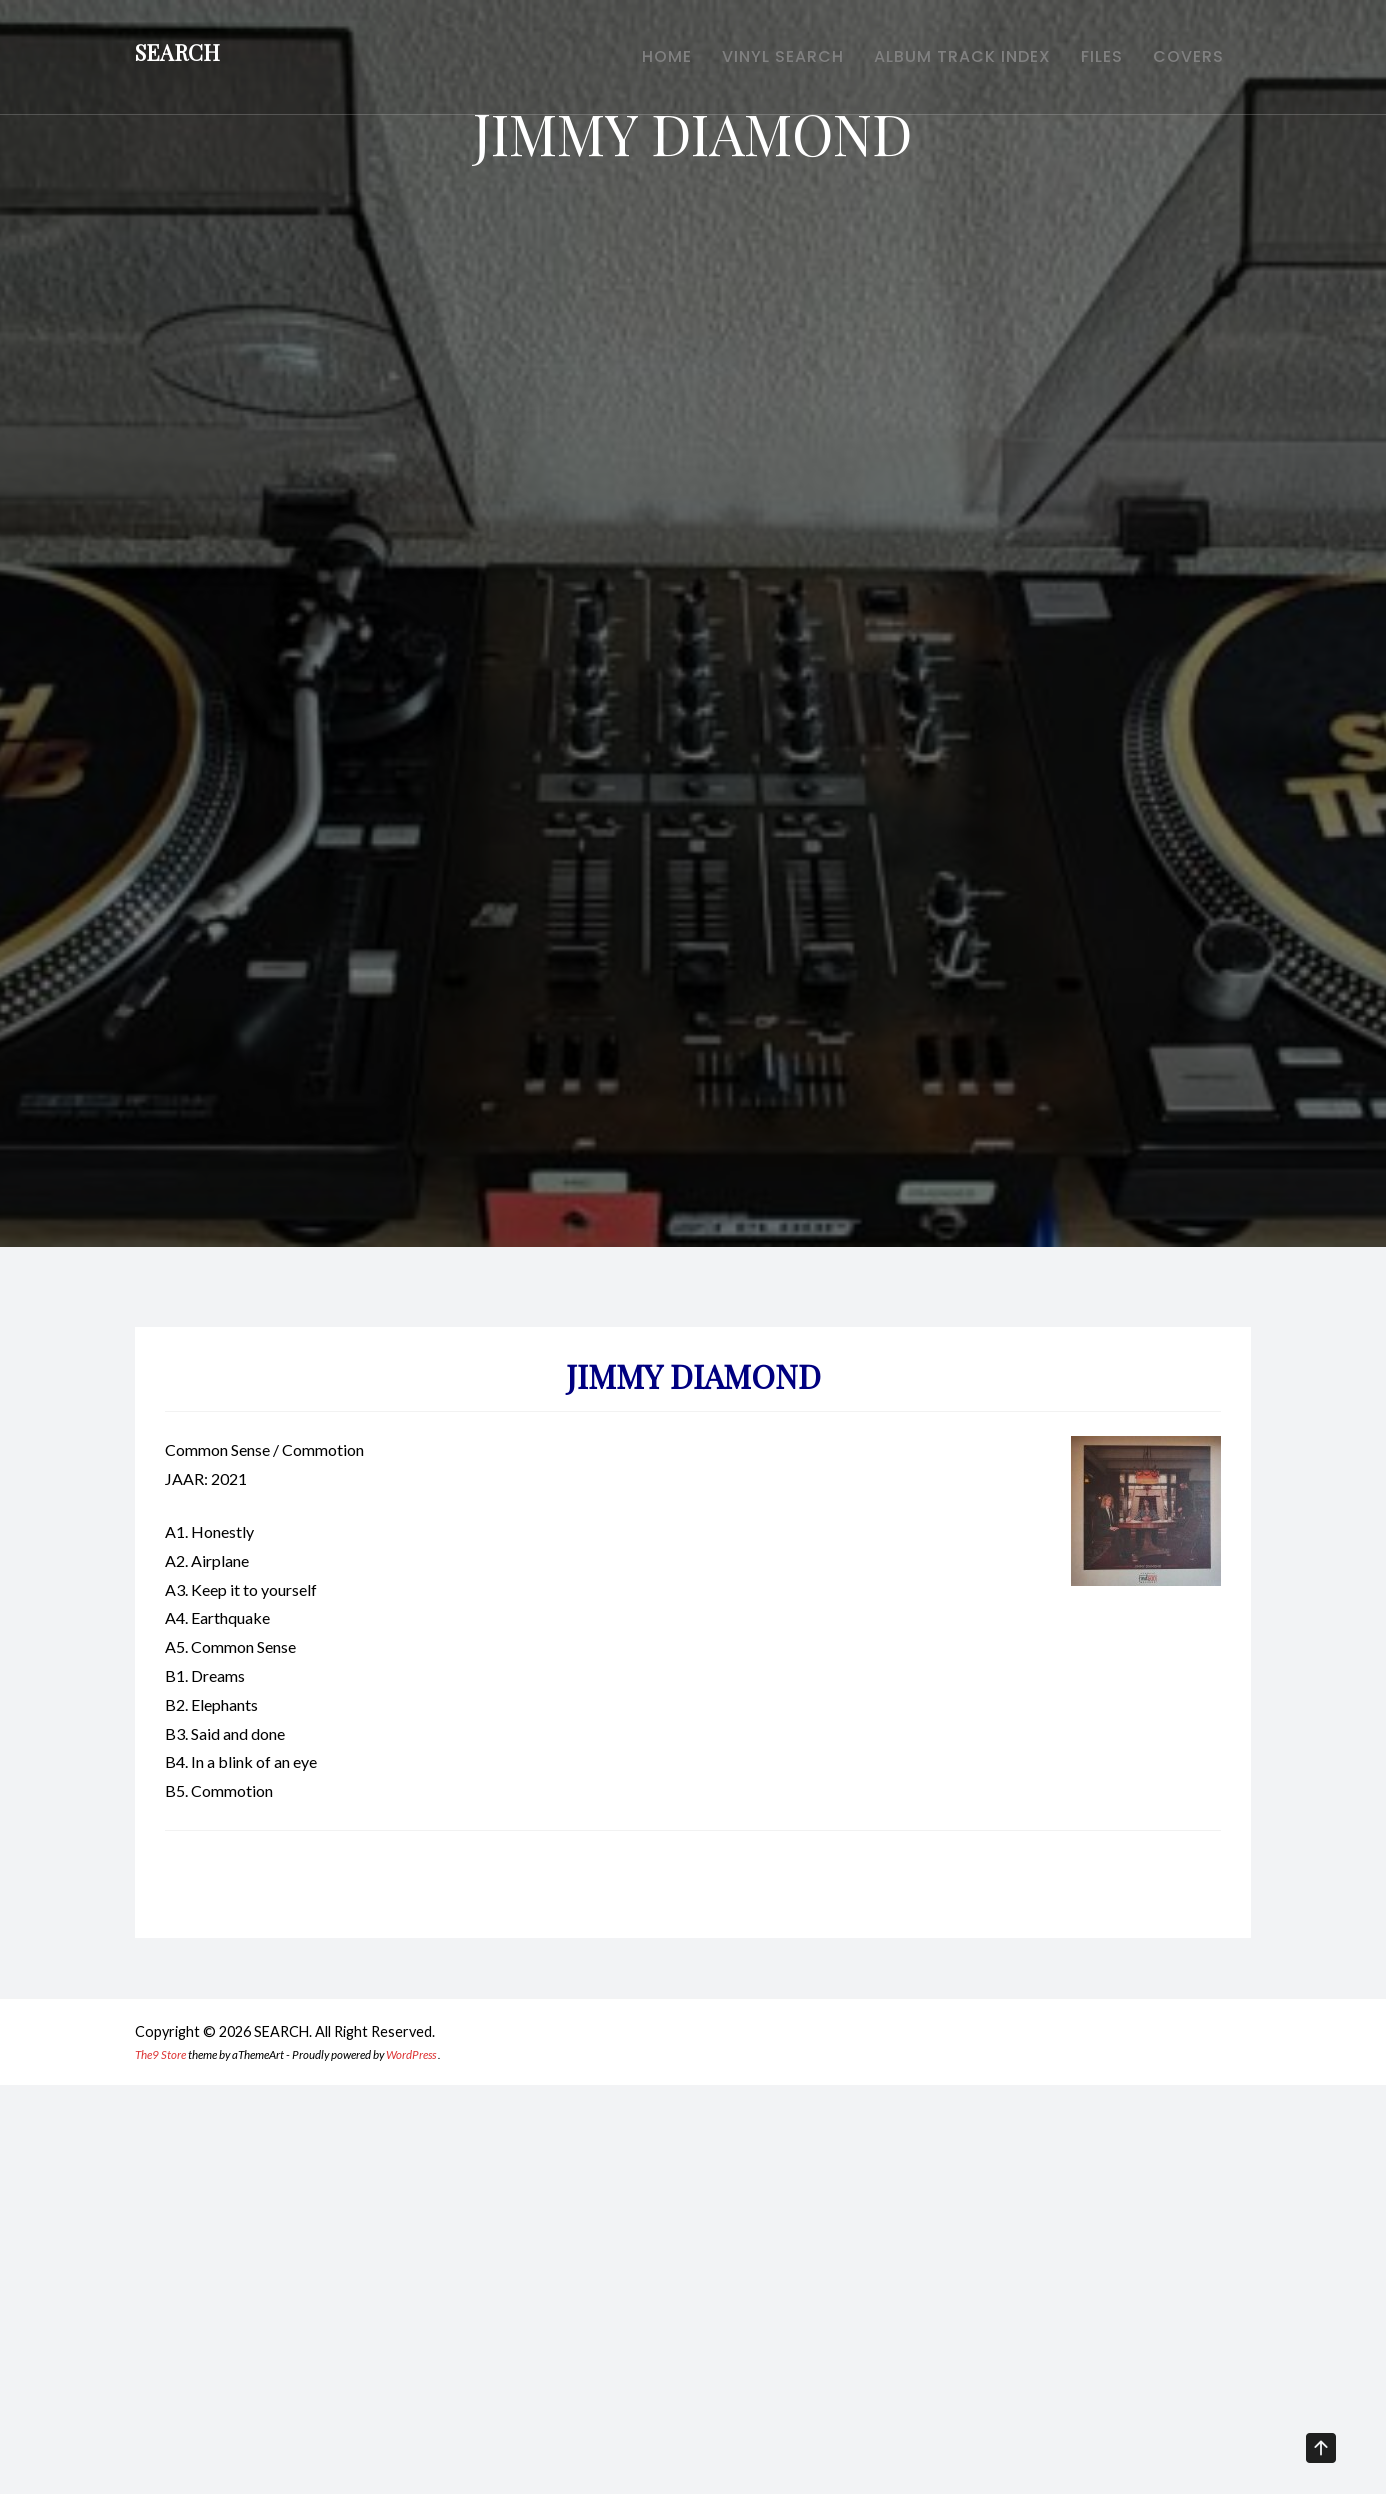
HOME (622, 60)
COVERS (1183, 60)
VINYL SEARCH (748, 60)
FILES (1087, 60)
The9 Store (160, 2054)
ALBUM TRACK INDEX (937, 60)
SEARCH (177, 56)
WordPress (411, 2054)
